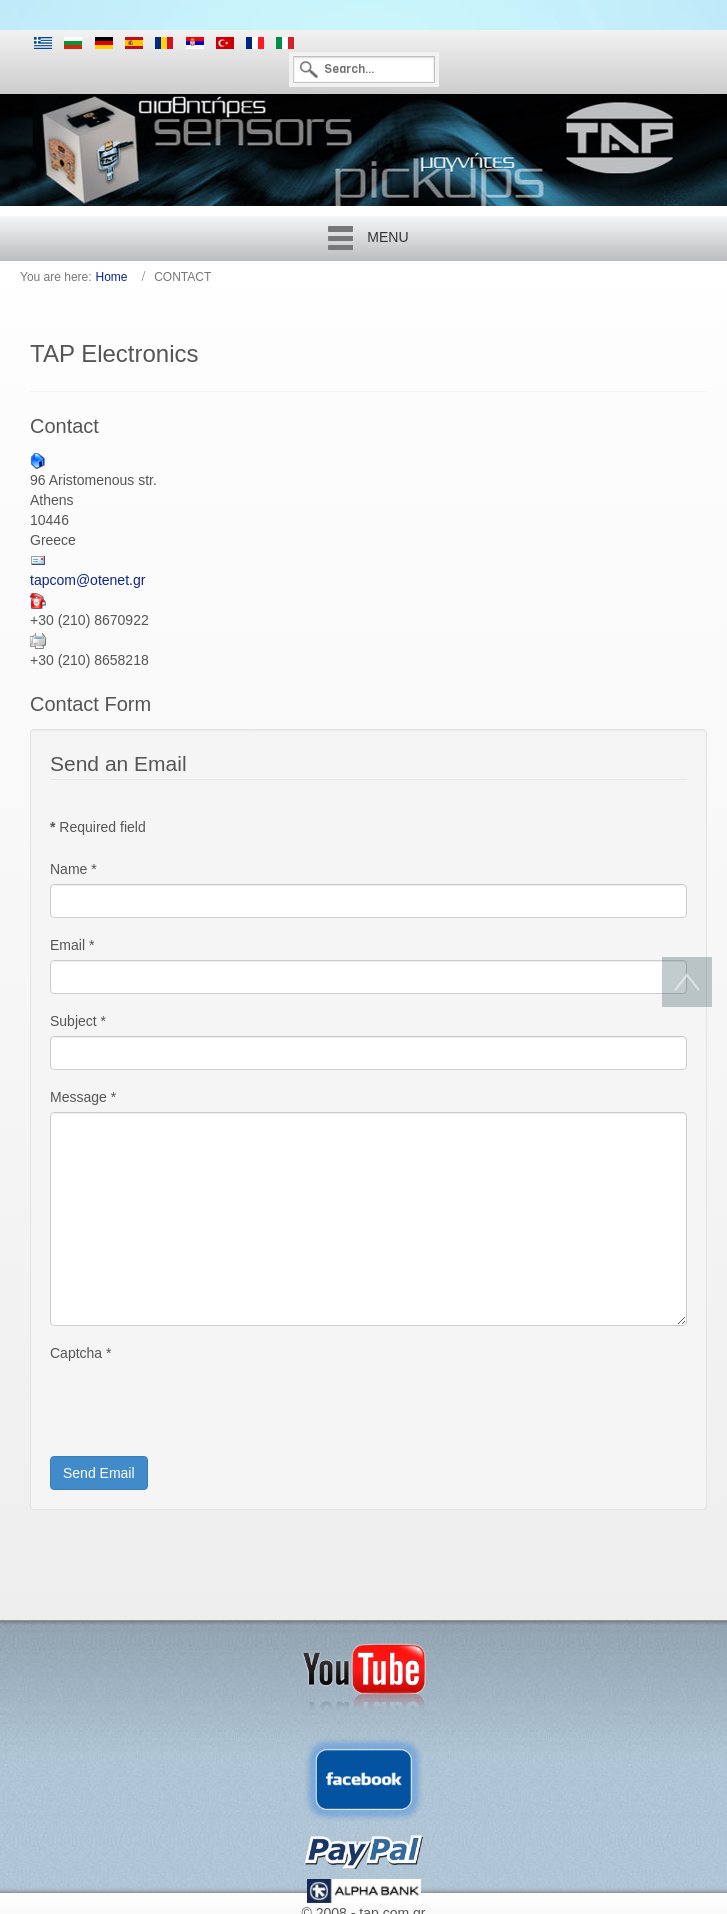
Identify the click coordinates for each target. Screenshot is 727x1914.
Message (83, 1097)
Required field (98, 827)
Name (73, 869)
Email (72, 945)
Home (112, 277)
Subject (78, 1021)
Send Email (99, 1473)
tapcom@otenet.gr (87, 580)
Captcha (81, 1353)
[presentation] (202, 1407)
